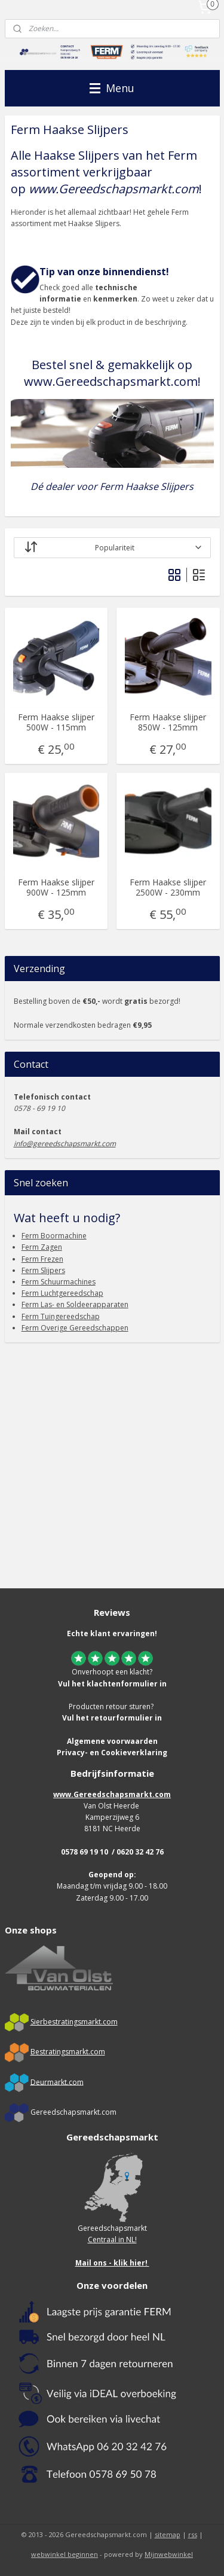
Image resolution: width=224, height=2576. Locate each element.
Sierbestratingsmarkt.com (74, 2022)
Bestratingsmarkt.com (67, 2052)
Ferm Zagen (42, 1247)
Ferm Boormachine (54, 1236)
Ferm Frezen (42, 1259)
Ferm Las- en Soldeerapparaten (75, 1304)
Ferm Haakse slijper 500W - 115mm (56, 722)
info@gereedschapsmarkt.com (65, 1143)
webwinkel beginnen (64, 2554)
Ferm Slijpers (43, 1270)
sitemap (167, 2534)
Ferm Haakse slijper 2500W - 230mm (168, 888)
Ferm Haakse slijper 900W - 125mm (56, 888)
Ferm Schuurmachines (59, 1282)
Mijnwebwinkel (169, 2554)
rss (192, 2534)
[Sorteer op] (112, 548)
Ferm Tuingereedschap (61, 1316)
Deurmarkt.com (57, 2081)
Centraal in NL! (112, 2239)
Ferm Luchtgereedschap (62, 1293)
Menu (112, 88)
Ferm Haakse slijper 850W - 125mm (168, 722)
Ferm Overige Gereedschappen (75, 1328)
